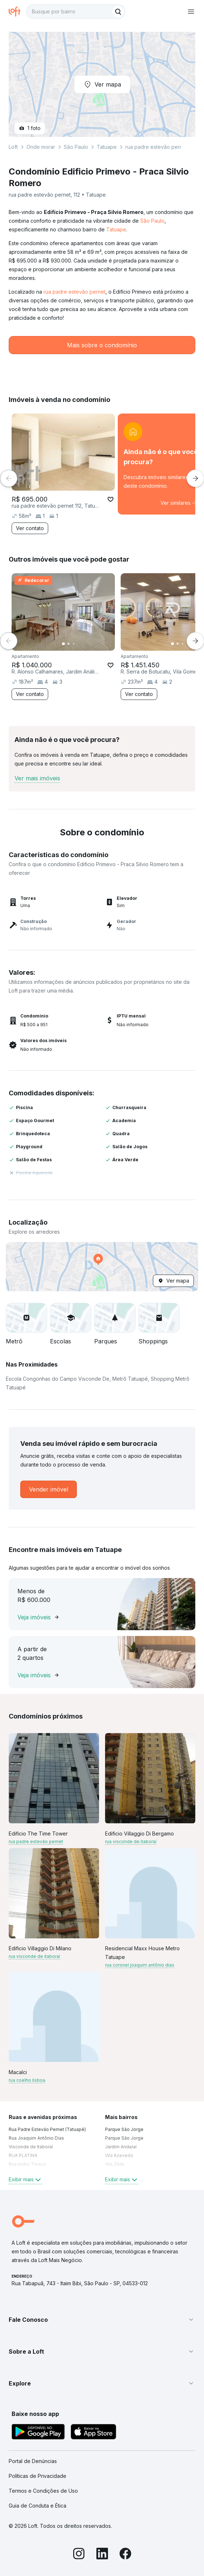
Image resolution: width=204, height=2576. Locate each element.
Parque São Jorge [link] (124, 2129)
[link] (48, 1489)
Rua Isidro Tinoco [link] (27, 2164)
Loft (13, 147)
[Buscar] (118, 11)
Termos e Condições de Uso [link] (43, 2491)
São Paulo (152, 221)
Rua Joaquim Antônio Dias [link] (36, 2138)
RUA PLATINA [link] (23, 2155)
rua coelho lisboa (27, 2080)
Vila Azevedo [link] (119, 2155)
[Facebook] (125, 2555)
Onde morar (40, 147)
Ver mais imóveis (37, 778)
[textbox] (75, 11)
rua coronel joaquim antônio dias (139, 1965)
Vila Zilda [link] (114, 2164)
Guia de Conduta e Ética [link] (37, 2505)
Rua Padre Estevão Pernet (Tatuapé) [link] (47, 2129)
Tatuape (116, 229)
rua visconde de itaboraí (131, 1841)
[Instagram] (79, 2555)
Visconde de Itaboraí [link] (31, 2146)
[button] (102, 1266)
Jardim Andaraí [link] (121, 2146)
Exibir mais (25, 2179)
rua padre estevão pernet (74, 292)
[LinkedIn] (102, 2555)
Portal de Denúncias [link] (33, 2461)
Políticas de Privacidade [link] (37, 2476)
